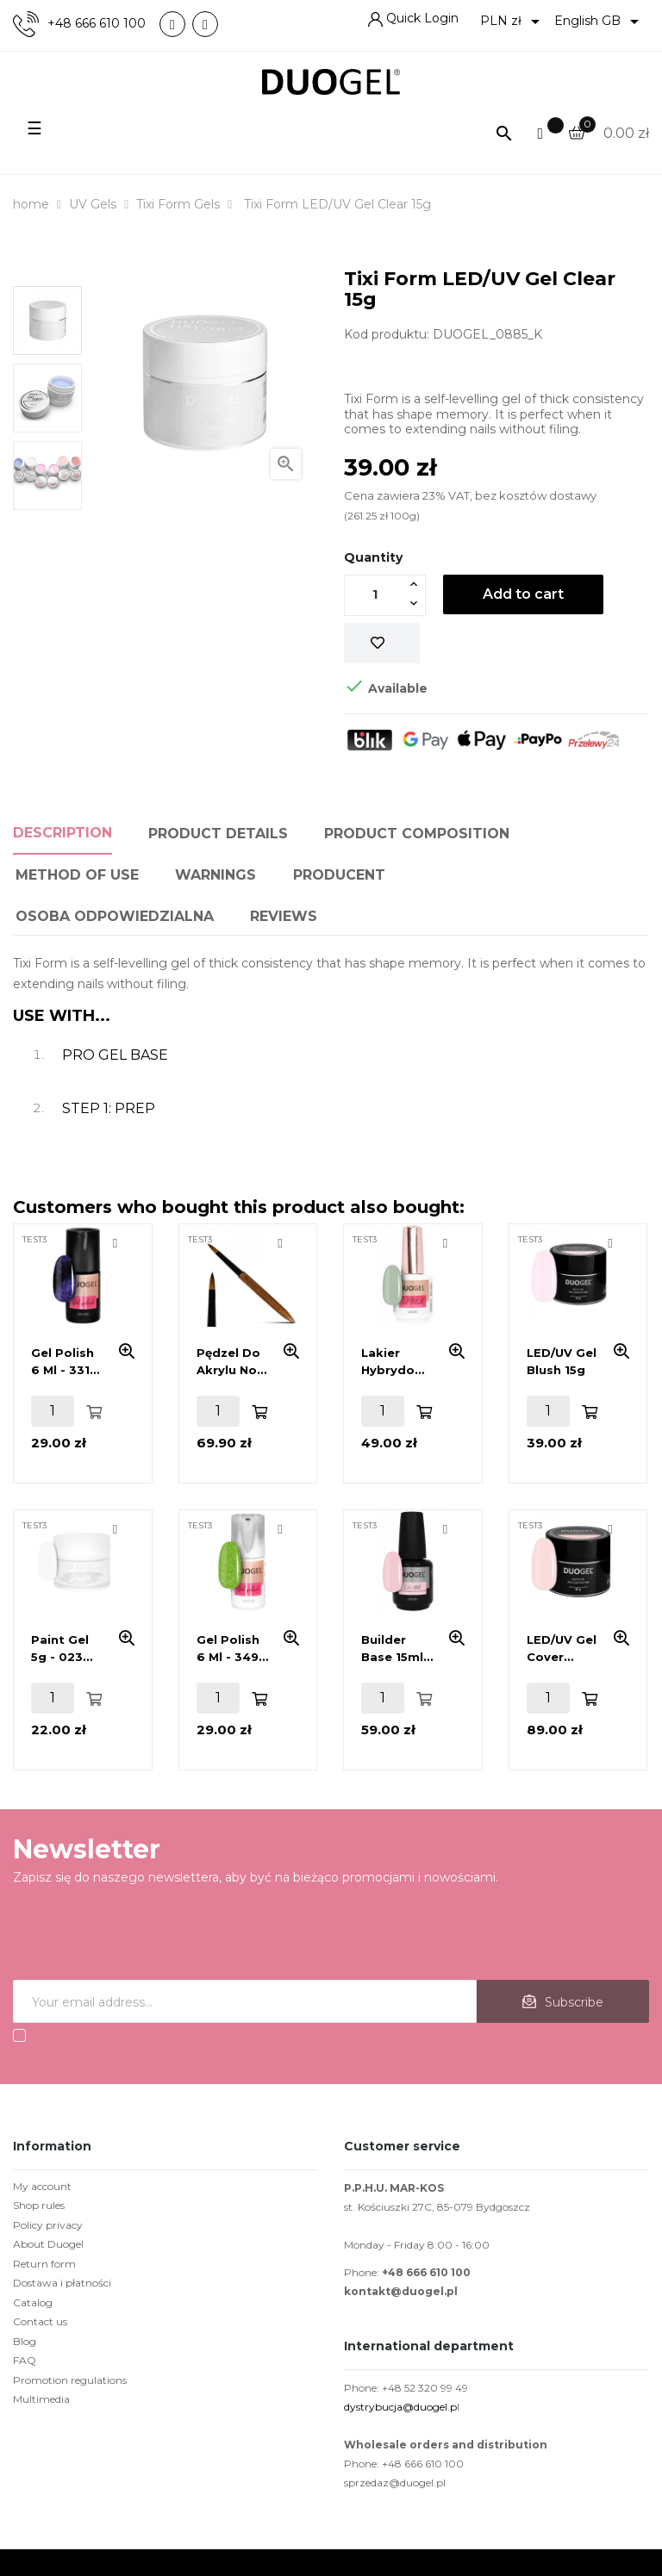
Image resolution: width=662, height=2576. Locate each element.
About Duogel (48, 2243)
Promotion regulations (70, 2380)
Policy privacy (48, 2224)
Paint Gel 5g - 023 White (60, 1649)
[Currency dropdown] (513, 21)
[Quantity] (375, 594)
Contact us (40, 2321)
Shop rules (39, 2205)
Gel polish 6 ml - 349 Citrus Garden (228, 1649)
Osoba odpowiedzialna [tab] (115, 916)
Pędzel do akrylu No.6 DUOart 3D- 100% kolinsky (233, 1362)
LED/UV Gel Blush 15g (561, 1361)
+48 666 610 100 (96, 23)
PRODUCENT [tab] (339, 875)
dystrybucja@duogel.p (400, 2406)
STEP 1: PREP (108, 1108)
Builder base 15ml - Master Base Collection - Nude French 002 (397, 1649)
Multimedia (41, 2398)
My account (42, 2186)
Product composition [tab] (416, 833)
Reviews (283, 916)
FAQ (24, 2360)
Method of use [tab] (77, 875)
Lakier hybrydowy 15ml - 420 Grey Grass (396, 1362)
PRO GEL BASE (115, 1055)
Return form (44, 2263)
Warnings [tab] (215, 875)
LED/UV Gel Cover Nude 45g (561, 1649)
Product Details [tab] (218, 833)
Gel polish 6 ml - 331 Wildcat (62, 1362)
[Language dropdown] (599, 21)
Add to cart (523, 594)
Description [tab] (62, 832)
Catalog (33, 2302)
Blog (24, 2341)
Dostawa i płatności (62, 2282)
